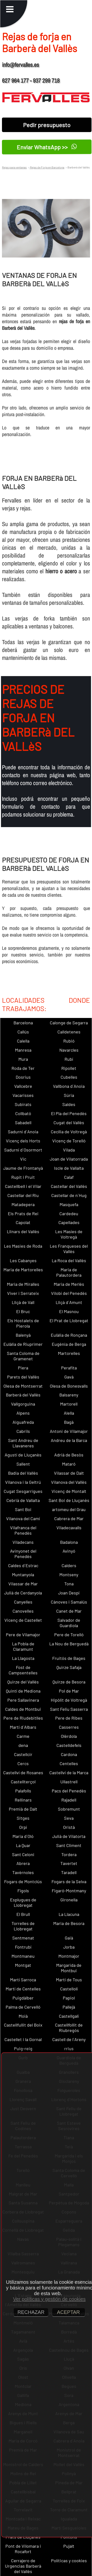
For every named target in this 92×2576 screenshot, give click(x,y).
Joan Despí (68, 1592)
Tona (69, 1583)
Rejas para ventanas (14, 167)
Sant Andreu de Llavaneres (23, 1443)
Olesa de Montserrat (23, 1386)
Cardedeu (68, 1213)
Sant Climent (68, 1845)
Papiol (69, 1997)
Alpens (23, 1413)
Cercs (23, 1763)
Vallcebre (23, 1086)
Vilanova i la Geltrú (23, 1482)
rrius (69, 2048)
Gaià (69, 1937)
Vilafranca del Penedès (23, 1530)
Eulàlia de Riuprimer (23, 1344)
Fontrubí (23, 1947)
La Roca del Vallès (69, 1260)
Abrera (23, 1863)
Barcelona (23, 1022)
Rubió (69, 1041)
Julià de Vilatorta (68, 1836)
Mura (23, 1059)
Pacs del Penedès (69, 1790)
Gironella (69, 1899)
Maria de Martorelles (23, 1269)
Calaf (69, 1177)
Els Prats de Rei (23, 1213)
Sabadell (23, 1122)
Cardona (69, 1754)
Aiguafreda (23, 1422)
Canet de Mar (69, 1611)
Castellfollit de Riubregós (69, 2027)
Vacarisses (23, 1095)
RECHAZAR (30, 2312)
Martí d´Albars (23, 1727)
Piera (23, 1367)
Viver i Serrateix (23, 1293)
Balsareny (68, 1394)
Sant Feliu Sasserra (69, 1709)
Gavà (69, 1376)
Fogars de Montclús (23, 1881)
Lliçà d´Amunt (69, 1302)
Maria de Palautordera (68, 1272)
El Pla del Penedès (69, 1113)
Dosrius (23, 1077)
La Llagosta (23, 1658)
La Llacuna (69, 1914)
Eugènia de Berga (69, 1344)
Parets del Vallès (23, 1376)
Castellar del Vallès (69, 1186)
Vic (23, 1159)
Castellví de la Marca (68, 1772)
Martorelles (69, 1353)
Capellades (68, 1222)
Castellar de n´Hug (69, 1195)
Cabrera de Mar (69, 1518)
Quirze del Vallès (23, 1681)
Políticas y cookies (69, 2560)
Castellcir (23, 1754)
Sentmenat (23, 1937)
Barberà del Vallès (23, 1394)
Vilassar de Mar (23, 1583)
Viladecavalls (68, 1527)
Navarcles (69, 1050)
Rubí (69, 1059)
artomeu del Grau (69, 1509)
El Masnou (69, 1311)
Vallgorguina (23, 1404)
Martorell (69, 1404)
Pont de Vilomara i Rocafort (23, 2548)
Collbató (23, 1113)
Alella (69, 1413)
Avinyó (69, 1551)
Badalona (69, 1542)
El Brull (23, 1914)
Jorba (69, 1947)
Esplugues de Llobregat (23, 1902)
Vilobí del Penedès (69, 1293)
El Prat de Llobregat (69, 1320)
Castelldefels (68, 1745)
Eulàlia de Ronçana (69, 1335)
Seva (69, 1818)
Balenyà (23, 1335)
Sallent (23, 1464)
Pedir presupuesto (46, 124)
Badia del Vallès (23, 1473)
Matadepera (23, 1204)
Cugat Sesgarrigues (23, 1491)
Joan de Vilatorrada (69, 1159)
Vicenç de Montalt (69, 1491)
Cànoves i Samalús (69, 1602)
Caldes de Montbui (23, 1709)
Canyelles (23, 1602)
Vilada (69, 1149)
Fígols (23, 1890)
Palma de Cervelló (23, 2007)
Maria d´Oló (23, 1836)
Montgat (23, 1965)
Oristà (69, 1827)
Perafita (69, 1367)
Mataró (69, 1464)
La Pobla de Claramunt (23, 1646)
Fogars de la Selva (69, 1881)
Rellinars (23, 1800)
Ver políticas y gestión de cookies (49, 2299)
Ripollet (68, 1068)
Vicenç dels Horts (23, 1140)
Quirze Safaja (68, 1667)
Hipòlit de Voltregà (69, 1700)
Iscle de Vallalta (69, 1168)
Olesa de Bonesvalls (69, 1386)
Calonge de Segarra (69, 1022)
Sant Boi (23, 1509)
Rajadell (68, 1800)
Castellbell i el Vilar (23, 1186)
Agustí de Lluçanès (23, 1454)
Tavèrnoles (23, 1872)
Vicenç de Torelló (69, 1140)
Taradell (69, 1872)
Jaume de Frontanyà (23, 1168)
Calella (23, 1041)
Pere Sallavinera (23, 1700)
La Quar (23, 1845)
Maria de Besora (68, 1923)
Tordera (69, 1854)
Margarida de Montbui (68, 1967)
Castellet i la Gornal (23, 2039)
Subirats (23, 1104)
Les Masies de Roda (23, 1246)
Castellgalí (69, 2016)
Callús (23, 1031)
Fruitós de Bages (68, 1658)
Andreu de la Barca (69, 1440)
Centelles (69, 1763)
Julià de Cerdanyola (23, 1592)
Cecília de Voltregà (69, 1131)
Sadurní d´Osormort (23, 1149)
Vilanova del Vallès (69, 1482)
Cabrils (23, 1431)
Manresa (23, 1050)
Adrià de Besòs (68, 1454)
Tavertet (68, 1863)
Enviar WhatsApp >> (47, 147)
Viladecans (23, 1542)
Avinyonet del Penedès (23, 1553)
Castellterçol (23, 1781)
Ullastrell (69, 1781)
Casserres (69, 1727)
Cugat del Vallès (68, 1122)
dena (23, 1745)
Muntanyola (23, 1574)
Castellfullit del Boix (23, 2025)
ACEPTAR (68, 2312)
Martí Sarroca (23, 1979)
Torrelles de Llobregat (23, 1926)
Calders (69, 1565)
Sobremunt (69, 1809)
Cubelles (69, 1077)
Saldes (68, 1104)
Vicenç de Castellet (23, 1620)
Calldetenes (68, 1031)
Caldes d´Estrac (23, 1565)
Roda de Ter (23, 1068)
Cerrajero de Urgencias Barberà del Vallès (23, 2566)
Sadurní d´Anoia (23, 1131)
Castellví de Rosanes (23, 1772)
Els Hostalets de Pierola (23, 1323)
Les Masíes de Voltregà (68, 1234)
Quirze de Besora (69, 1681)
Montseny (68, 1574)
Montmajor (68, 1956)
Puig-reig (23, 2048)
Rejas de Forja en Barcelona (46, 167)
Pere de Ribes (68, 1718)
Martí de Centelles (23, 1988)
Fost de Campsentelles (23, 1670)
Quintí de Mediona (23, 1691)
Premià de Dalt (23, 1809)
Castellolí (69, 1988)
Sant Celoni (23, 1854)
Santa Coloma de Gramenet (23, 1355)
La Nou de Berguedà (69, 1643)
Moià (23, 2016)
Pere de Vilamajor (23, 1634)
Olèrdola (69, 1736)
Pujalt (68, 2546)
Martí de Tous (69, 1979)
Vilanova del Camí (23, 1518)
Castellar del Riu (23, 1195)
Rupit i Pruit (23, 1177)
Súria (69, 1095)
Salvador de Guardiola (68, 1622)
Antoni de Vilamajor (69, 1431)
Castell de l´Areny (69, 2039)
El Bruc (23, 1311)
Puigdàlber (23, 1997)
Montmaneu (23, 1956)
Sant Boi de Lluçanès (69, 1500)
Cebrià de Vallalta (23, 1500)
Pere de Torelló (69, 1634)
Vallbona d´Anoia (69, 1086)
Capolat (23, 1222)
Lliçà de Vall (23, 1302)
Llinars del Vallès (23, 1231)
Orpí (23, 1827)
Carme (23, 1736)
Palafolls (23, 1790)
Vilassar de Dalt (69, 1473)
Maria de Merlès (69, 1284)
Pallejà (69, 2007)
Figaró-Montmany (69, 1890)
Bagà (69, 1422)
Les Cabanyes (23, 1260)
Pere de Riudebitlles (23, 1718)
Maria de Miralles (23, 1284)
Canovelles (23, 1611)
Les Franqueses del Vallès (69, 1248)
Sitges (23, 1818)
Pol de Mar (69, 1691)
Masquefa (69, 1204)
